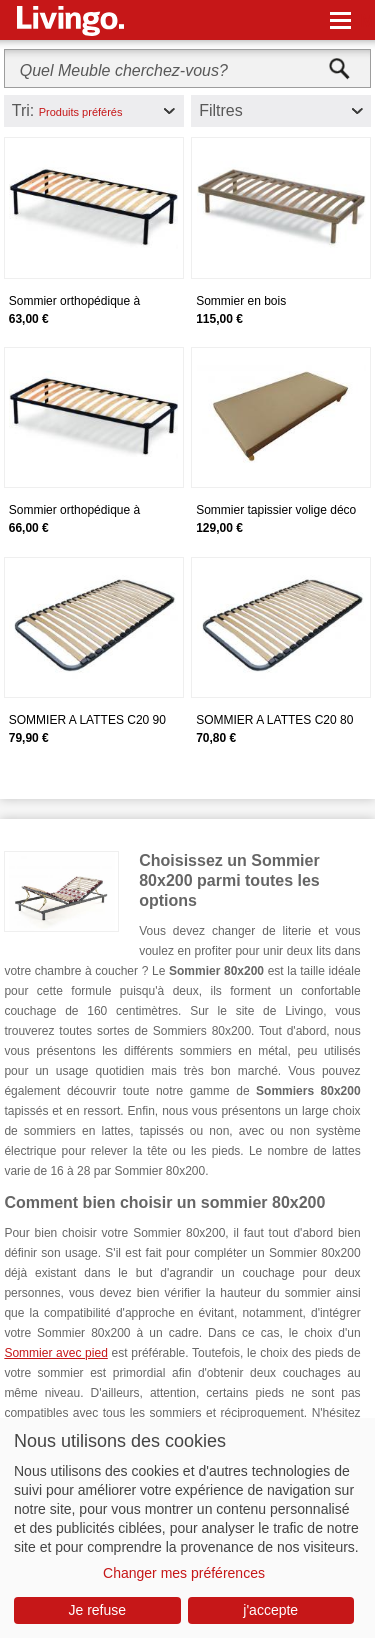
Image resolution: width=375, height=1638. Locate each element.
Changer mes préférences (184, 1573)
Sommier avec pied (55, 1353)
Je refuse (97, 1610)
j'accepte (270, 1610)
